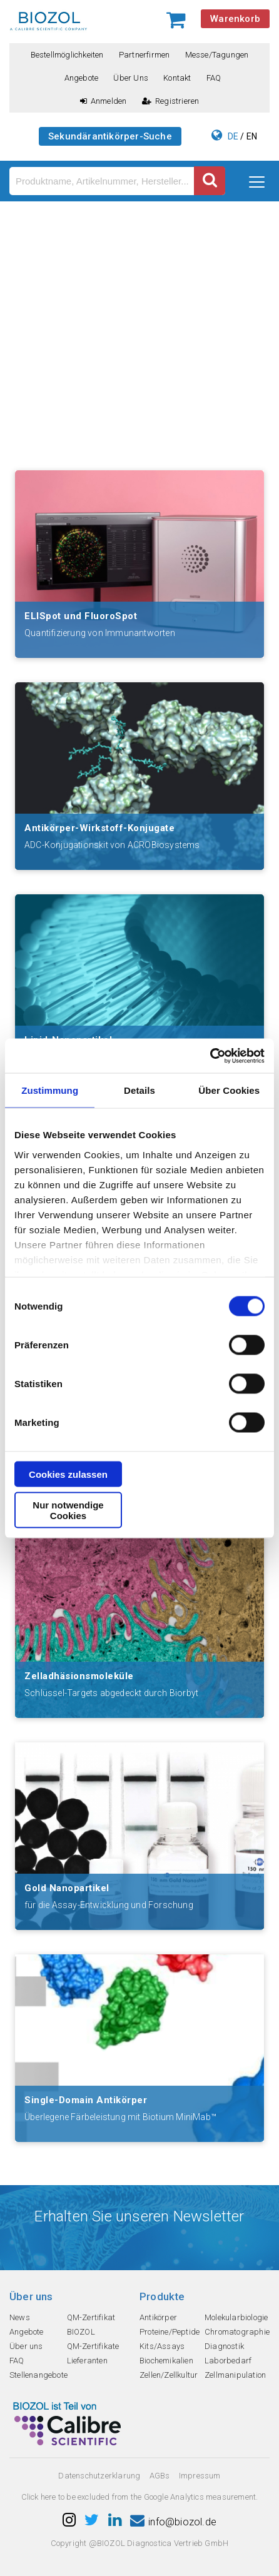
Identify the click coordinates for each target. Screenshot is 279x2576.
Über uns (130, 78)
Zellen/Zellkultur (169, 2375)
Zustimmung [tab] (49, 1090)
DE (233, 136)
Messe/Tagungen (217, 54)
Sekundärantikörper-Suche (110, 136)
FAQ (213, 78)
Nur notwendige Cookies (68, 1509)
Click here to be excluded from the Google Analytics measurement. (139, 2497)
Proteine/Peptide (170, 2331)
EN (251, 136)
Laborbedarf (228, 2360)
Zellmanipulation (235, 2375)
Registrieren (171, 101)
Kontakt (177, 78)
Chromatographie (237, 2331)
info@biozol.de (173, 2522)
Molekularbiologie (236, 2317)
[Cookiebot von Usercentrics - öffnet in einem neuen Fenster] (210, 1056)
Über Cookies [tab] (229, 1090)
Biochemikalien (166, 2360)
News (19, 2317)
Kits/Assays (162, 2346)
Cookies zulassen (68, 1474)
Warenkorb (235, 18)
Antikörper (158, 2317)
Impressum (200, 2475)
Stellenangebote (38, 2375)
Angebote (81, 78)
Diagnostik (224, 2346)
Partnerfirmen (144, 54)
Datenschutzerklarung (99, 2475)
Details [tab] (139, 1090)
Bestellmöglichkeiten (67, 54)
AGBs (160, 2475)
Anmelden (103, 101)
